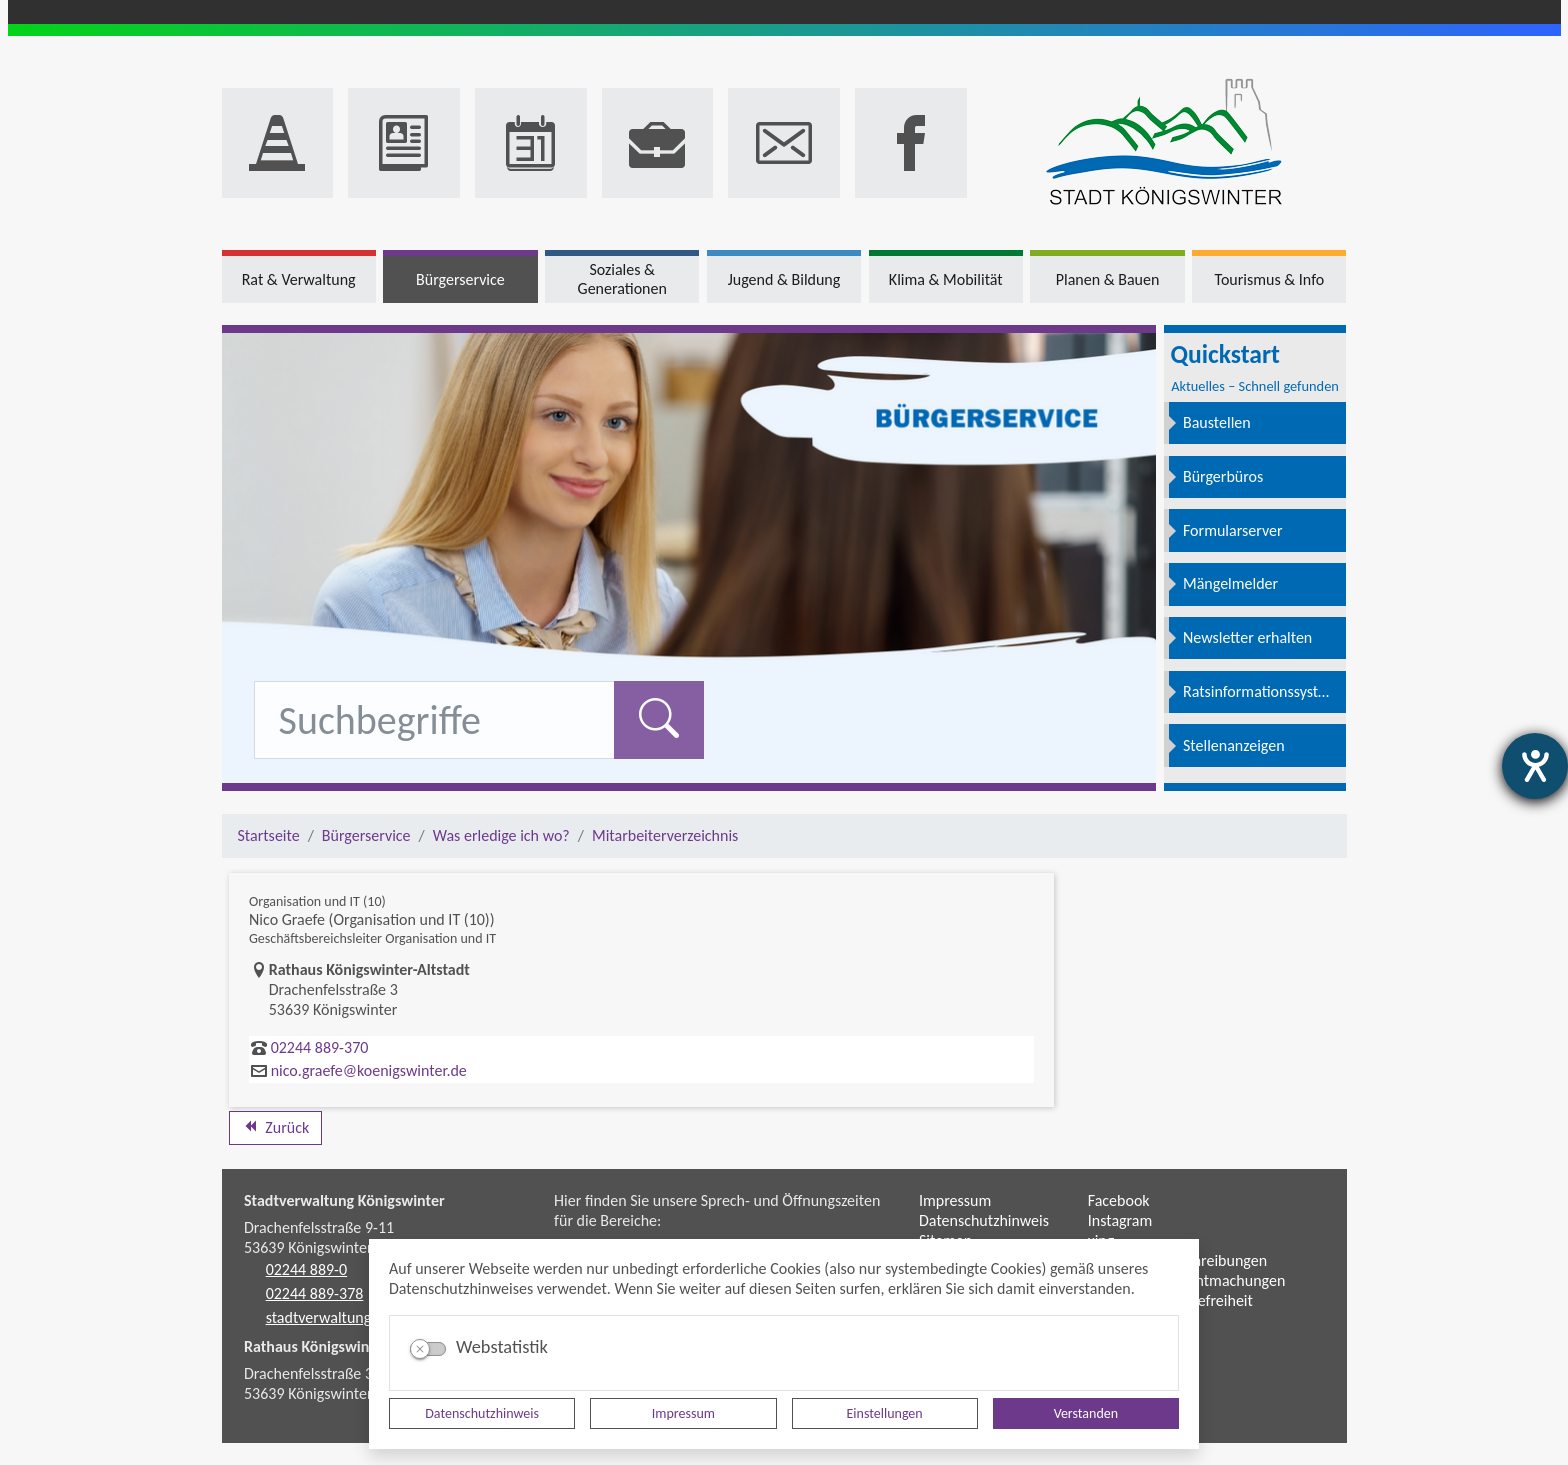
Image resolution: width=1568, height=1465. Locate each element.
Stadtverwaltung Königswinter (344, 1200)
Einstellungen (885, 1413)
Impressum (683, 1413)
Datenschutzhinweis (482, 1413)
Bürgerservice (366, 835)
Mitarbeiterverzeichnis (665, 835)
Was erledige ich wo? (501, 835)
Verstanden (1086, 1413)
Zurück (275, 1127)
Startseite (269, 835)
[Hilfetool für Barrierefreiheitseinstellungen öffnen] (1535, 766)
